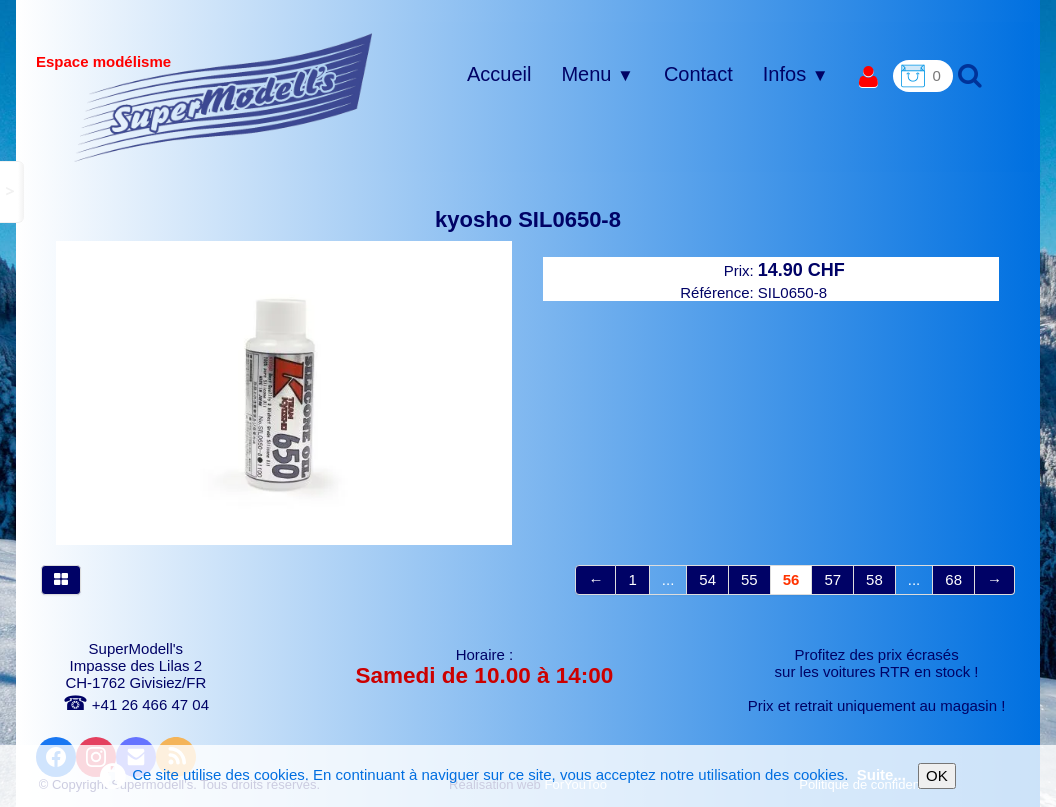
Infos (796, 74)
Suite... (881, 774)
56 (791, 579)
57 (832, 579)
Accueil (499, 74)
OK (937, 775)
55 (749, 579)
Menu (597, 74)
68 (953, 579)
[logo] (223, 97)
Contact (698, 74)
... (668, 579)
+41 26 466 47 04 (136, 704)
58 (874, 579)
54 (707, 579)
